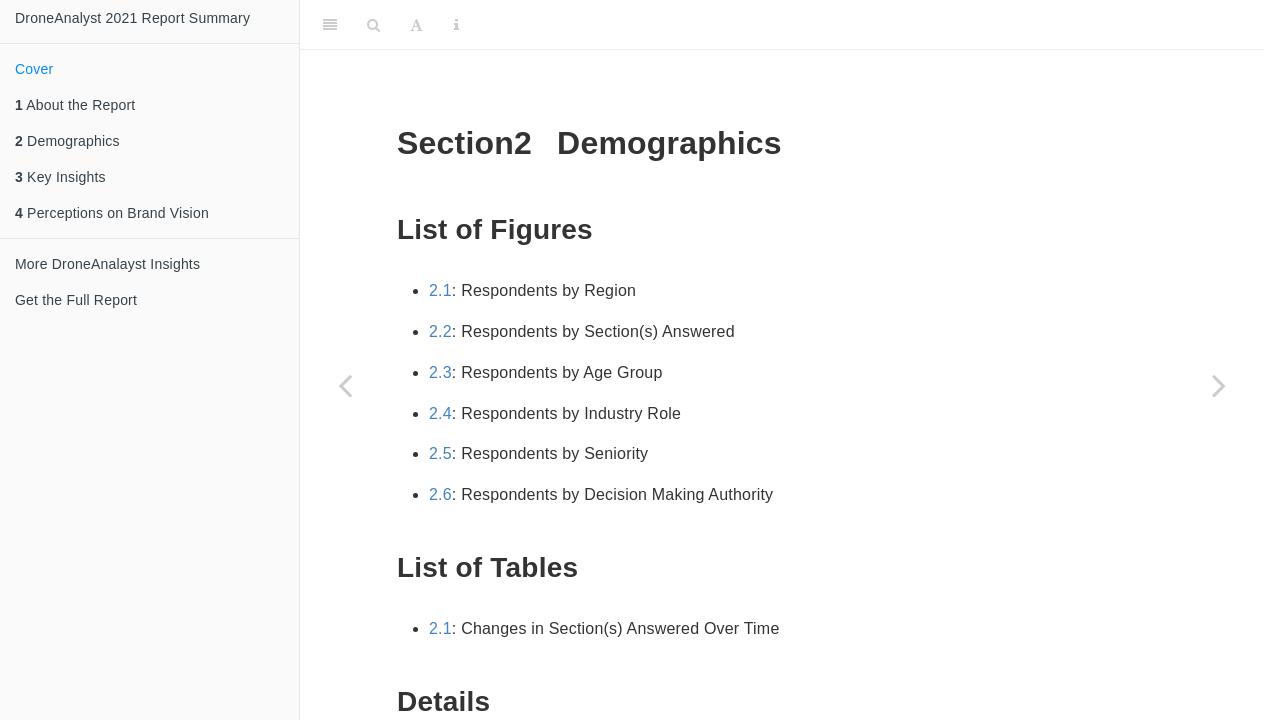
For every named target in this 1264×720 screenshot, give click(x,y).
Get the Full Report (76, 300)
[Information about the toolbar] (456, 25)
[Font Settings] (416, 25)
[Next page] (1219, 385)
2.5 (440, 453)
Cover (34, 69)
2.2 (440, 331)
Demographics (67, 141)
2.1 (440, 290)
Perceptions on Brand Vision (112, 213)
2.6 (440, 494)
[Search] (373, 25)
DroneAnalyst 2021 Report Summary (132, 18)
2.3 (440, 372)
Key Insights (60, 177)
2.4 (440, 413)
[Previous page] (345, 385)
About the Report (75, 105)
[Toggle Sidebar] (330, 25)
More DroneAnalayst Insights (107, 264)
